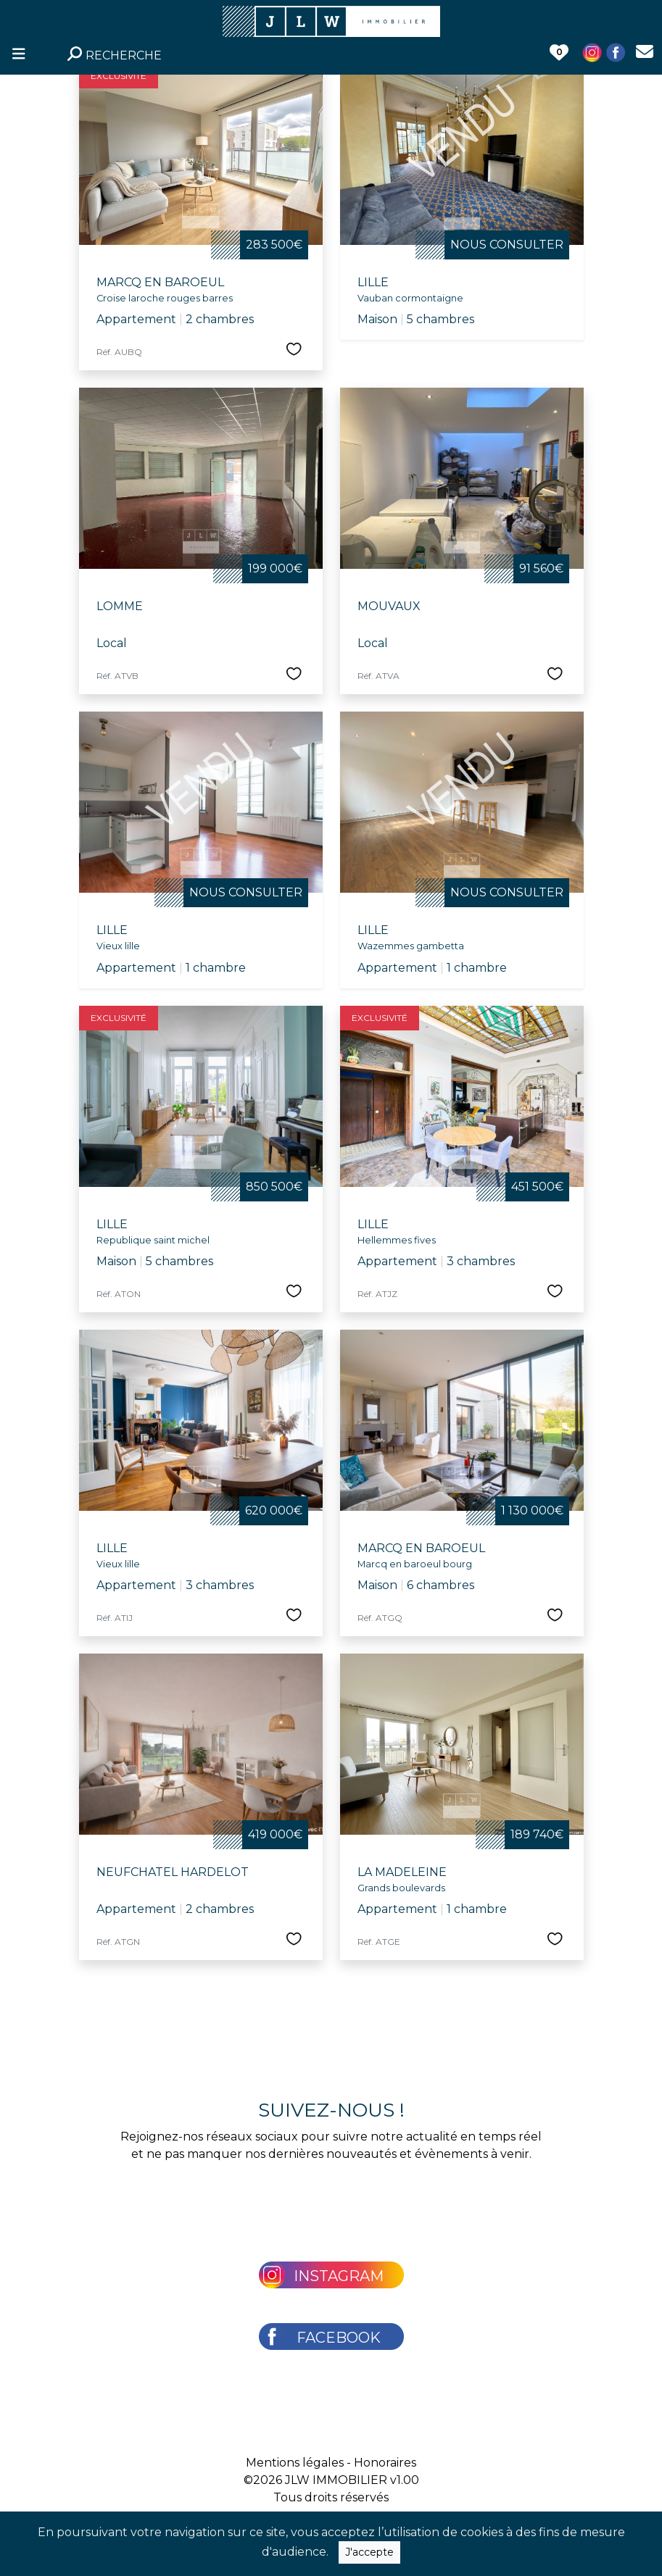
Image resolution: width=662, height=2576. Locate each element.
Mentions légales (295, 2462)
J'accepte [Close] (369, 2552)
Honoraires (385, 2462)
